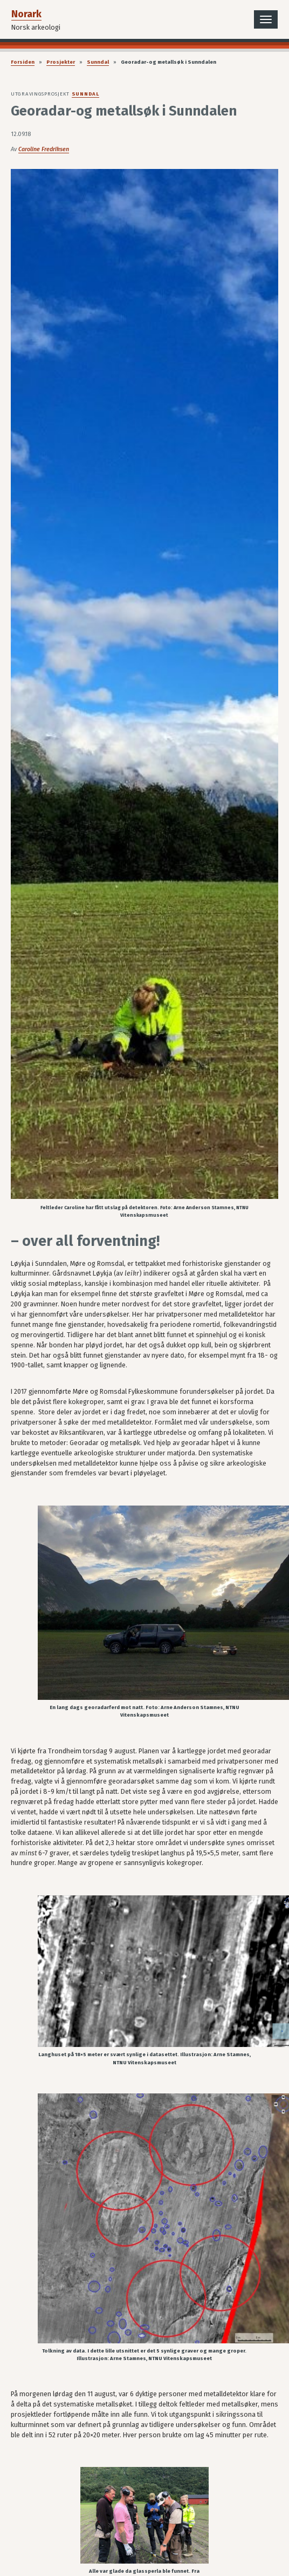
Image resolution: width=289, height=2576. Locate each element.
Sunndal (98, 62)
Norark (26, 14)
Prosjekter (60, 62)
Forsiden (23, 62)
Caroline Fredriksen (43, 149)
